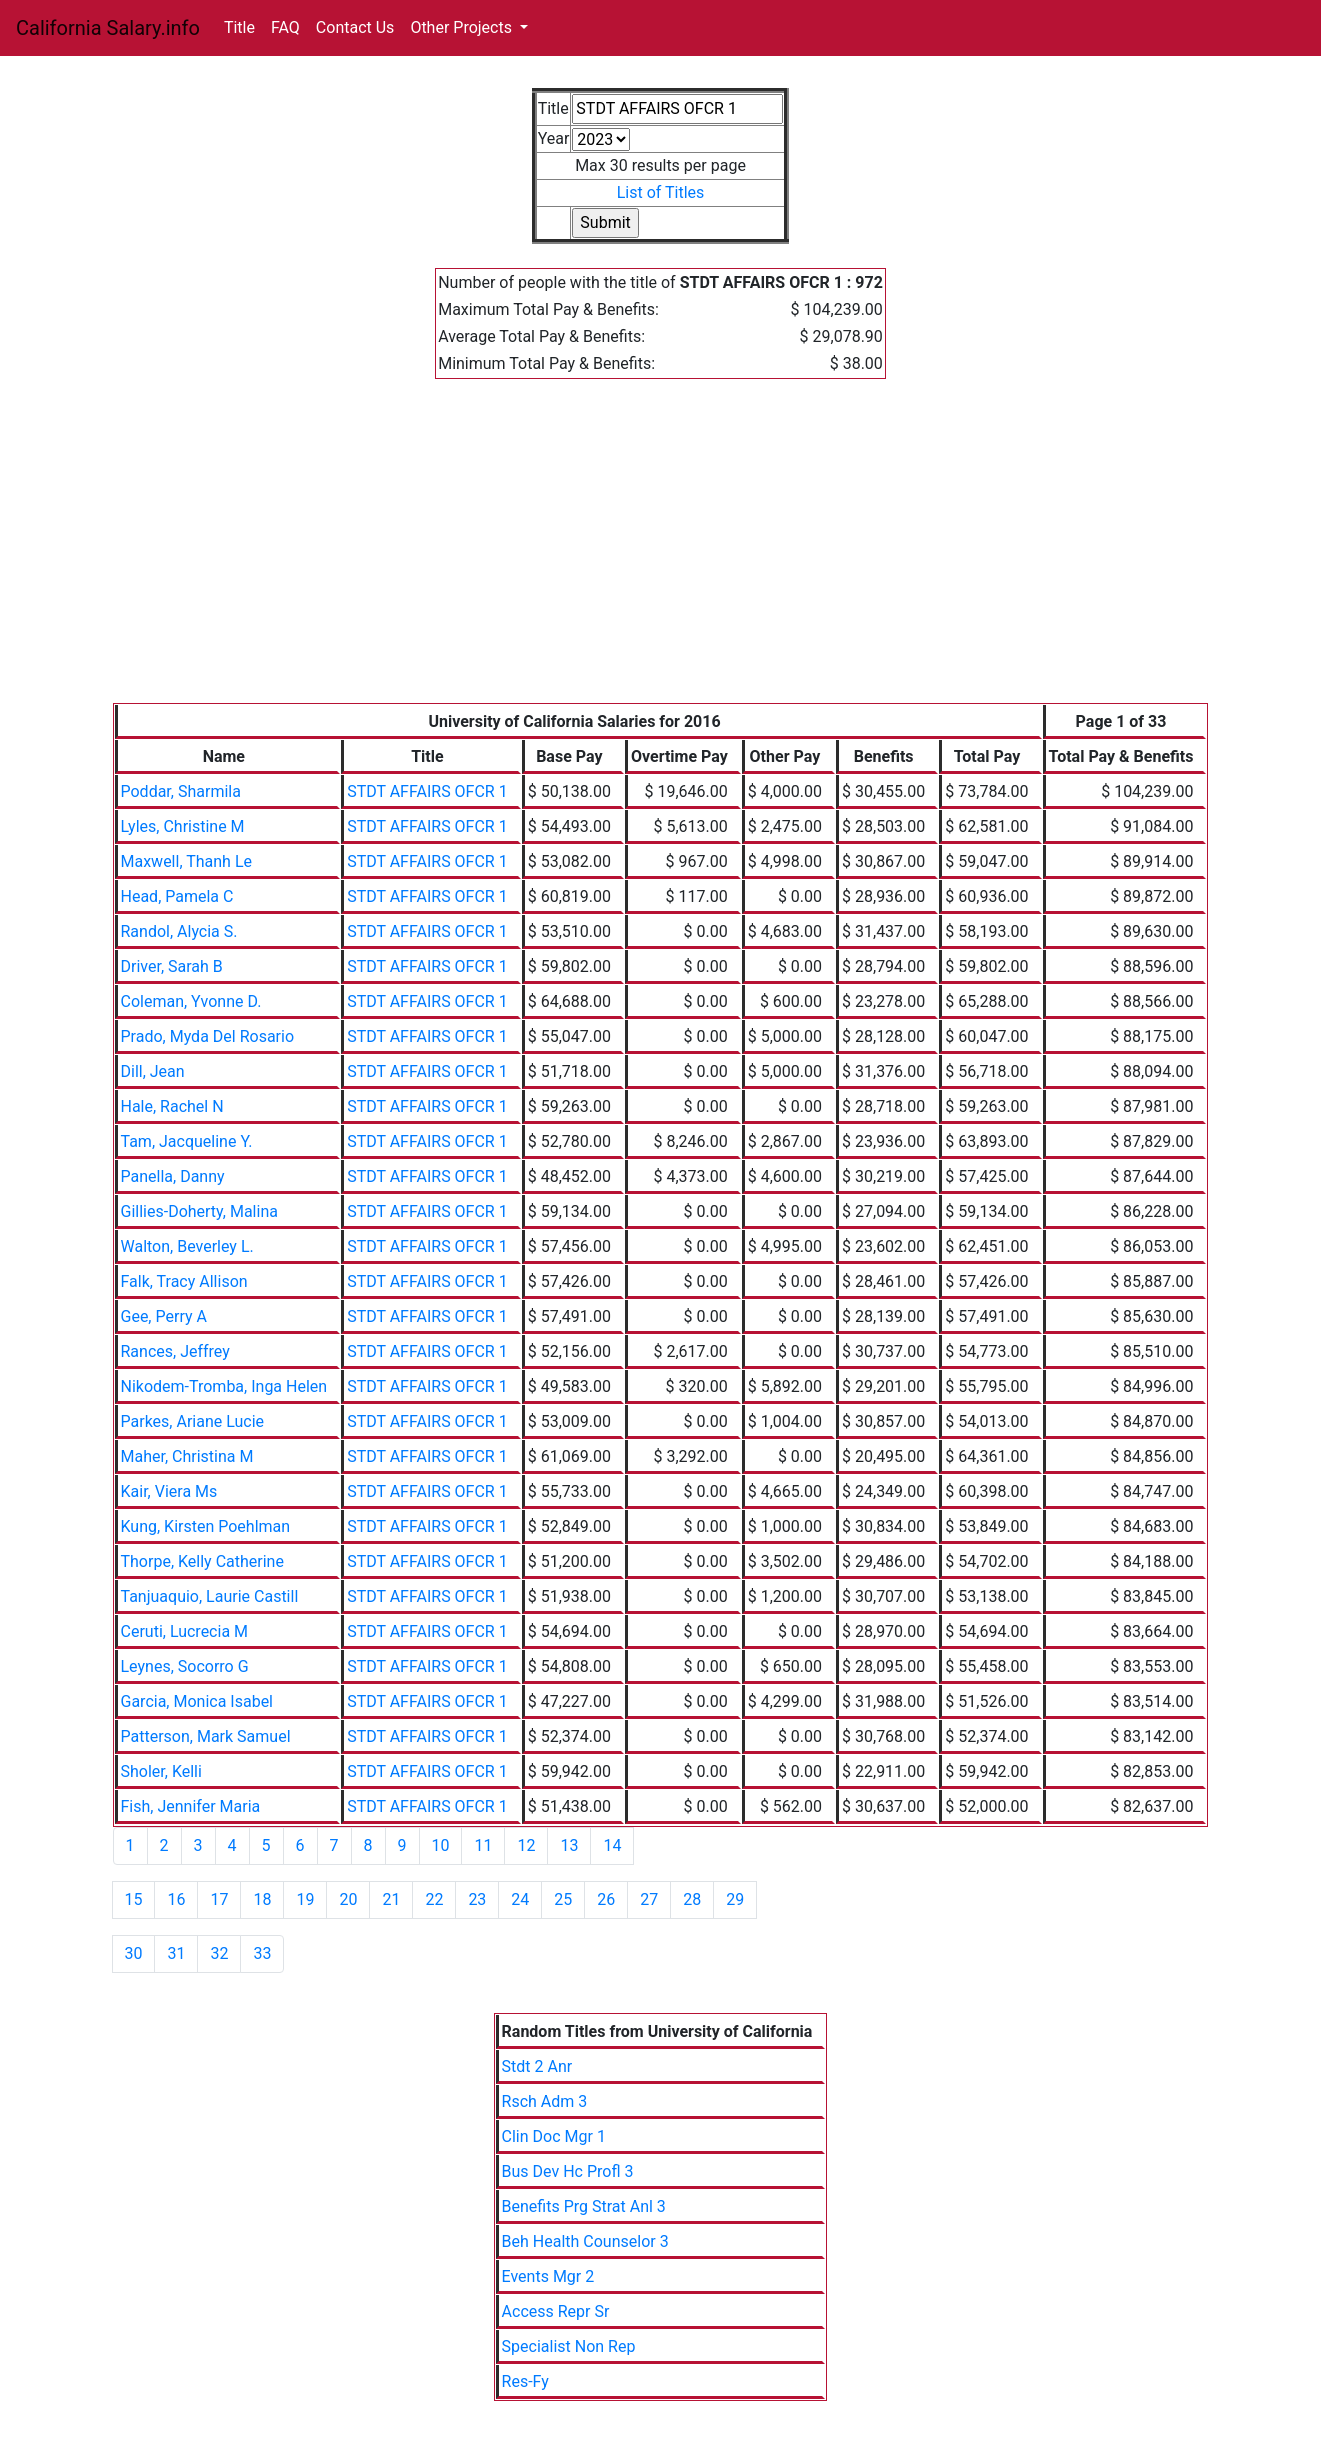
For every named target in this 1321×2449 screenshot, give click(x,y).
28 (692, 1899)
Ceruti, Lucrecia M (185, 1631)
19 (305, 1899)
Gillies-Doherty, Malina (199, 1211)
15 (134, 1899)
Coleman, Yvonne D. (191, 1001)
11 (483, 1845)
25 (563, 1899)
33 (262, 1953)
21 (391, 1899)
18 (262, 1899)
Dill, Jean (153, 1071)
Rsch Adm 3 (545, 2101)
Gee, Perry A (164, 1316)
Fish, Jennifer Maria (191, 1806)
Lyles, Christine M (183, 826)
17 (219, 1899)
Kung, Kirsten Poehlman (206, 1526)
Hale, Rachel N (172, 1106)
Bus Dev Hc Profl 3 (568, 2171)
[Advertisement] (661, 553)
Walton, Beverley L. (187, 1246)
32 (219, 1953)
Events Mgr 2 (548, 2276)
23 (477, 1899)
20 (348, 1899)
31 (176, 1953)
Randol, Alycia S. (179, 931)
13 (569, 1845)
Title (239, 27)
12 (526, 1845)
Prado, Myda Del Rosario (208, 1036)
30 (134, 1953)
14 (612, 1845)
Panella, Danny (173, 1176)
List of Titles (661, 192)
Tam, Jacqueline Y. (187, 1141)
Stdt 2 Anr (537, 2066)
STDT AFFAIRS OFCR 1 (427, 791)
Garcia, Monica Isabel (197, 1701)
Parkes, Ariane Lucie (193, 1421)
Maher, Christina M (187, 1456)
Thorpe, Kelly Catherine (202, 1561)
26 (606, 1899)
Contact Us (355, 27)
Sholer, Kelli (161, 1771)
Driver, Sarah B (172, 966)
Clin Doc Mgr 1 (554, 2136)
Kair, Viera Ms (169, 1491)
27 (649, 1899)
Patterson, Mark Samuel (206, 1736)
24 (520, 1899)
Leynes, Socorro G (185, 1666)
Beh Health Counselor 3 (585, 2241)
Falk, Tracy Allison (184, 1281)
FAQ (285, 27)
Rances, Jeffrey (175, 1351)
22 (434, 1899)
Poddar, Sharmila (181, 791)
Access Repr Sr (556, 2311)
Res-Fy (525, 2381)
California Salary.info (108, 28)
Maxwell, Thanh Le (186, 861)
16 (176, 1899)
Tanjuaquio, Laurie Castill (210, 1596)
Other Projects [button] (463, 27)
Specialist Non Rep (569, 2346)
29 (735, 1899)
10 (441, 1845)
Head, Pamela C (177, 896)
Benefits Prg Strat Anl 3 (584, 2206)
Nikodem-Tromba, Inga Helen (224, 1386)
